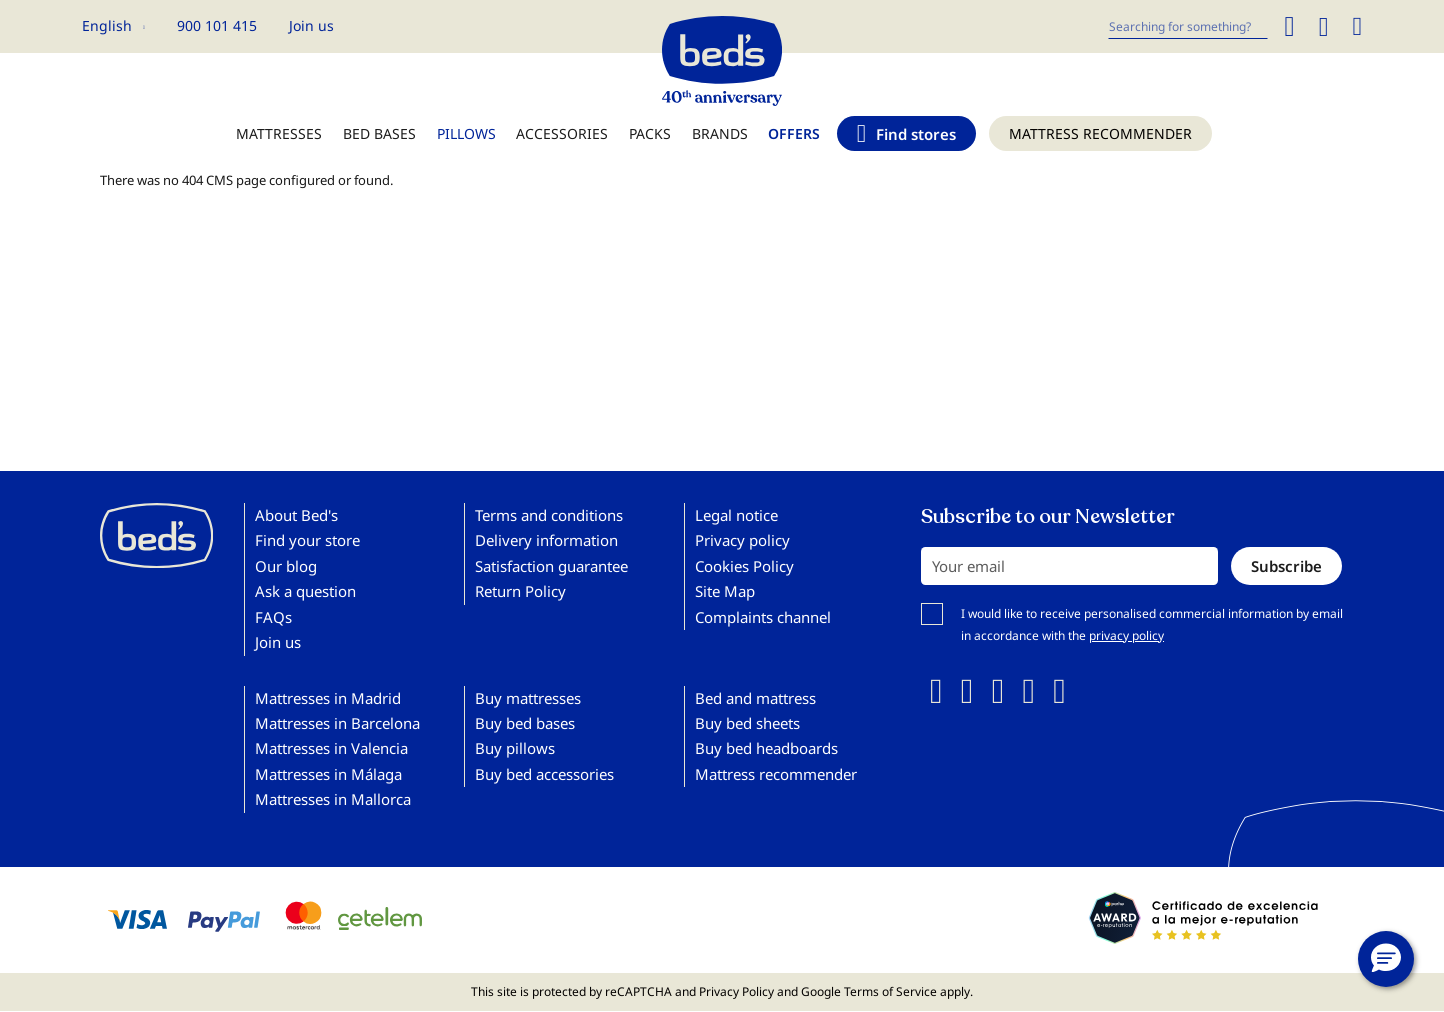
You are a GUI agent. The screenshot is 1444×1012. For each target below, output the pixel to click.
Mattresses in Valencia (331, 748)
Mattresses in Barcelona (337, 723)
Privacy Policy (736, 991)
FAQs (273, 617)
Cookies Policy (744, 566)
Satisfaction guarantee (551, 566)
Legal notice (736, 515)
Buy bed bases (525, 723)
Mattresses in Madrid (328, 698)
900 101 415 (217, 25)
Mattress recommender (776, 774)
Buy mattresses (528, 698)
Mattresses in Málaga (328, 774)
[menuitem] (279, 143)
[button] (113, 26)
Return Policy (520, 591)
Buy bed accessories (544, 774)
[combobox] (1188, 26)
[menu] (722, 143)
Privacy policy (742, 540)
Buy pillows (515, 748)
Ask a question (305, 591)
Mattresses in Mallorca (333, 799)
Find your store (307, 540)
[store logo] (722, 56)
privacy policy (1126, 635)
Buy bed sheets (747, 723)
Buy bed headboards (766, 748)
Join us (311, 25)
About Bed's (296, 515)
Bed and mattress (755, 698)
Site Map (725, 591)
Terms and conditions (549, 515)
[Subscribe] (1286, 566)
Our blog (286, 566)
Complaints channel (763, 617)
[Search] (1289, 26)
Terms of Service (890, 991)
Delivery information (546, 540)
